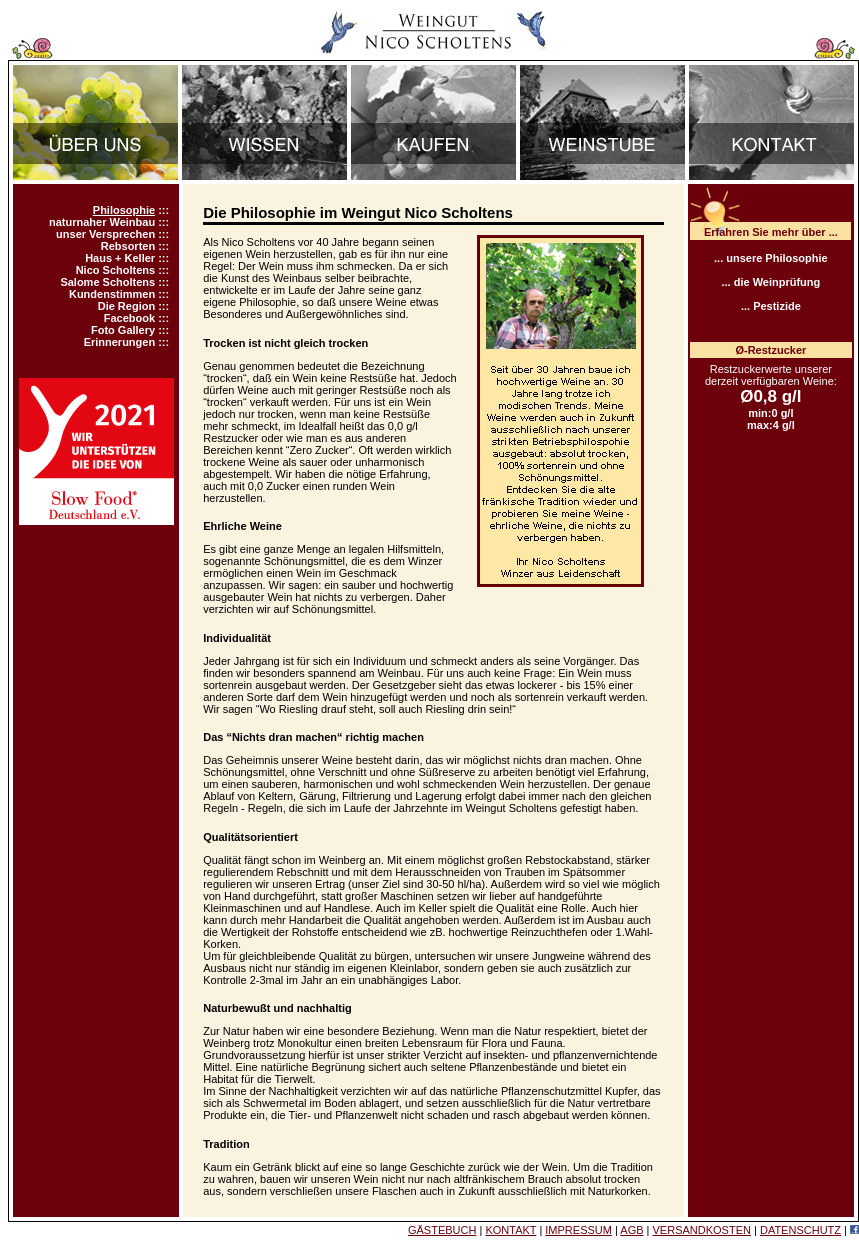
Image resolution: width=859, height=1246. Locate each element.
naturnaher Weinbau (102, 222)
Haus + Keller (120, 258)
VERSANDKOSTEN (702, 1230)
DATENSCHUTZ (800, 1230)
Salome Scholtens (107, 282)
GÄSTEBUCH (442, 1230)
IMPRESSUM (578, 1230)
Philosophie (124, 210)
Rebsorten (128, 246)
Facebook (129, 318)
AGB (631, 1230)
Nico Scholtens (115, 270)
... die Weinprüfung (770, 282)
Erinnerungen (120, 342)
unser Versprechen (105, 234)
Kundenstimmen (112, 294)
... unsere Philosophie (771, 258)
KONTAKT (510, 1230)
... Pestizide (771, 306)
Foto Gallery (123, 330)
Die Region (126, 306)
